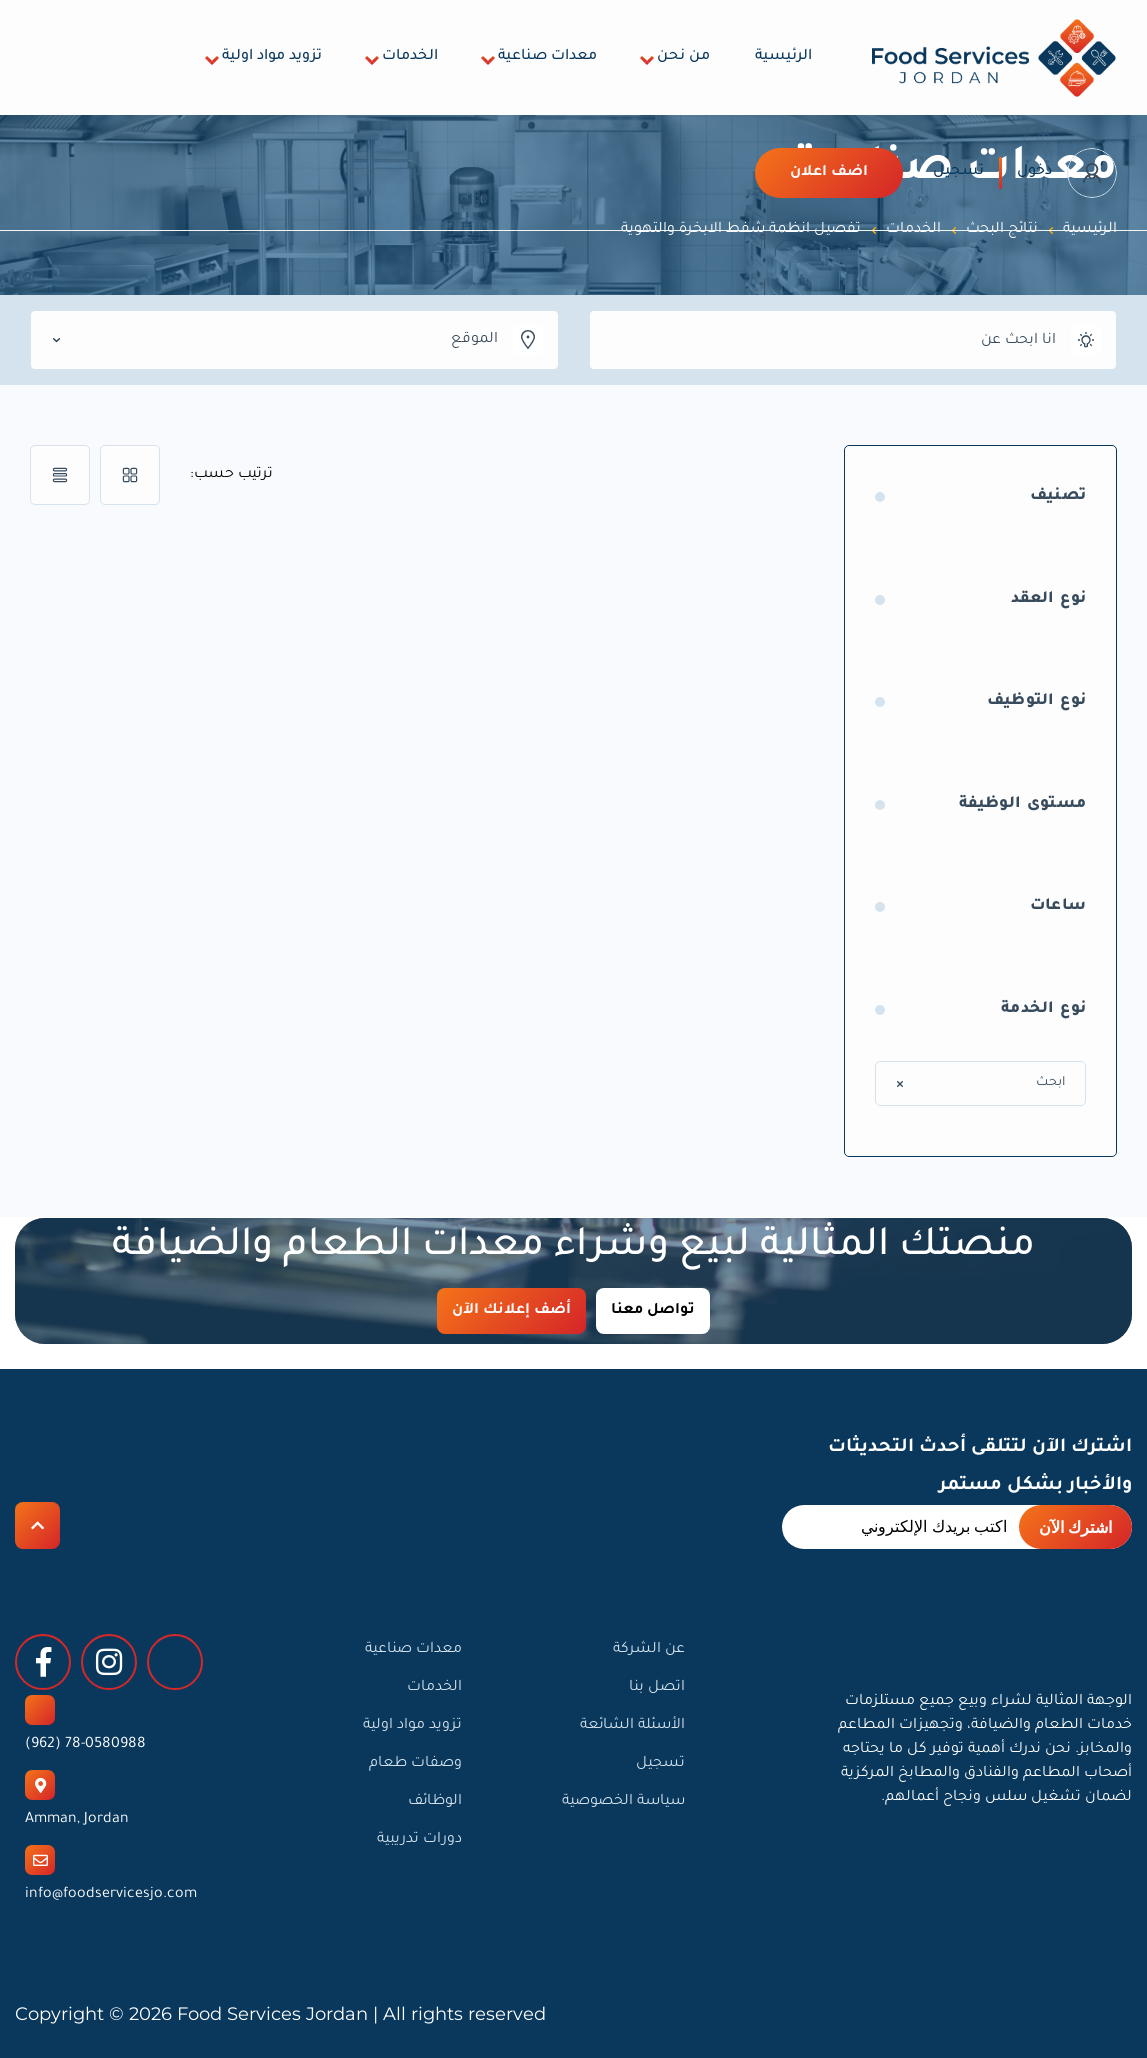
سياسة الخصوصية (623, 1802)
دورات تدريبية (419, 1840)
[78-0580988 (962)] (40, 1710)
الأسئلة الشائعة (632, 1726)
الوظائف (435, 1802)
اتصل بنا (657, 1688)
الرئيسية (783, 57)
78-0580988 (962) (85, 1745)
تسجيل (958, 172)
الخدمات (410, 57)
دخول (1034, 172)
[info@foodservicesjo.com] (40, 1860)
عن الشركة (649, 1650)
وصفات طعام (415, 1764)
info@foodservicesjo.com (111, 1895)
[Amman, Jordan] (40, 1785)
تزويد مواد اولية (272, 57)
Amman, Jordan (77, 1820)
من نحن (683, 57)
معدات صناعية (547, 57)
